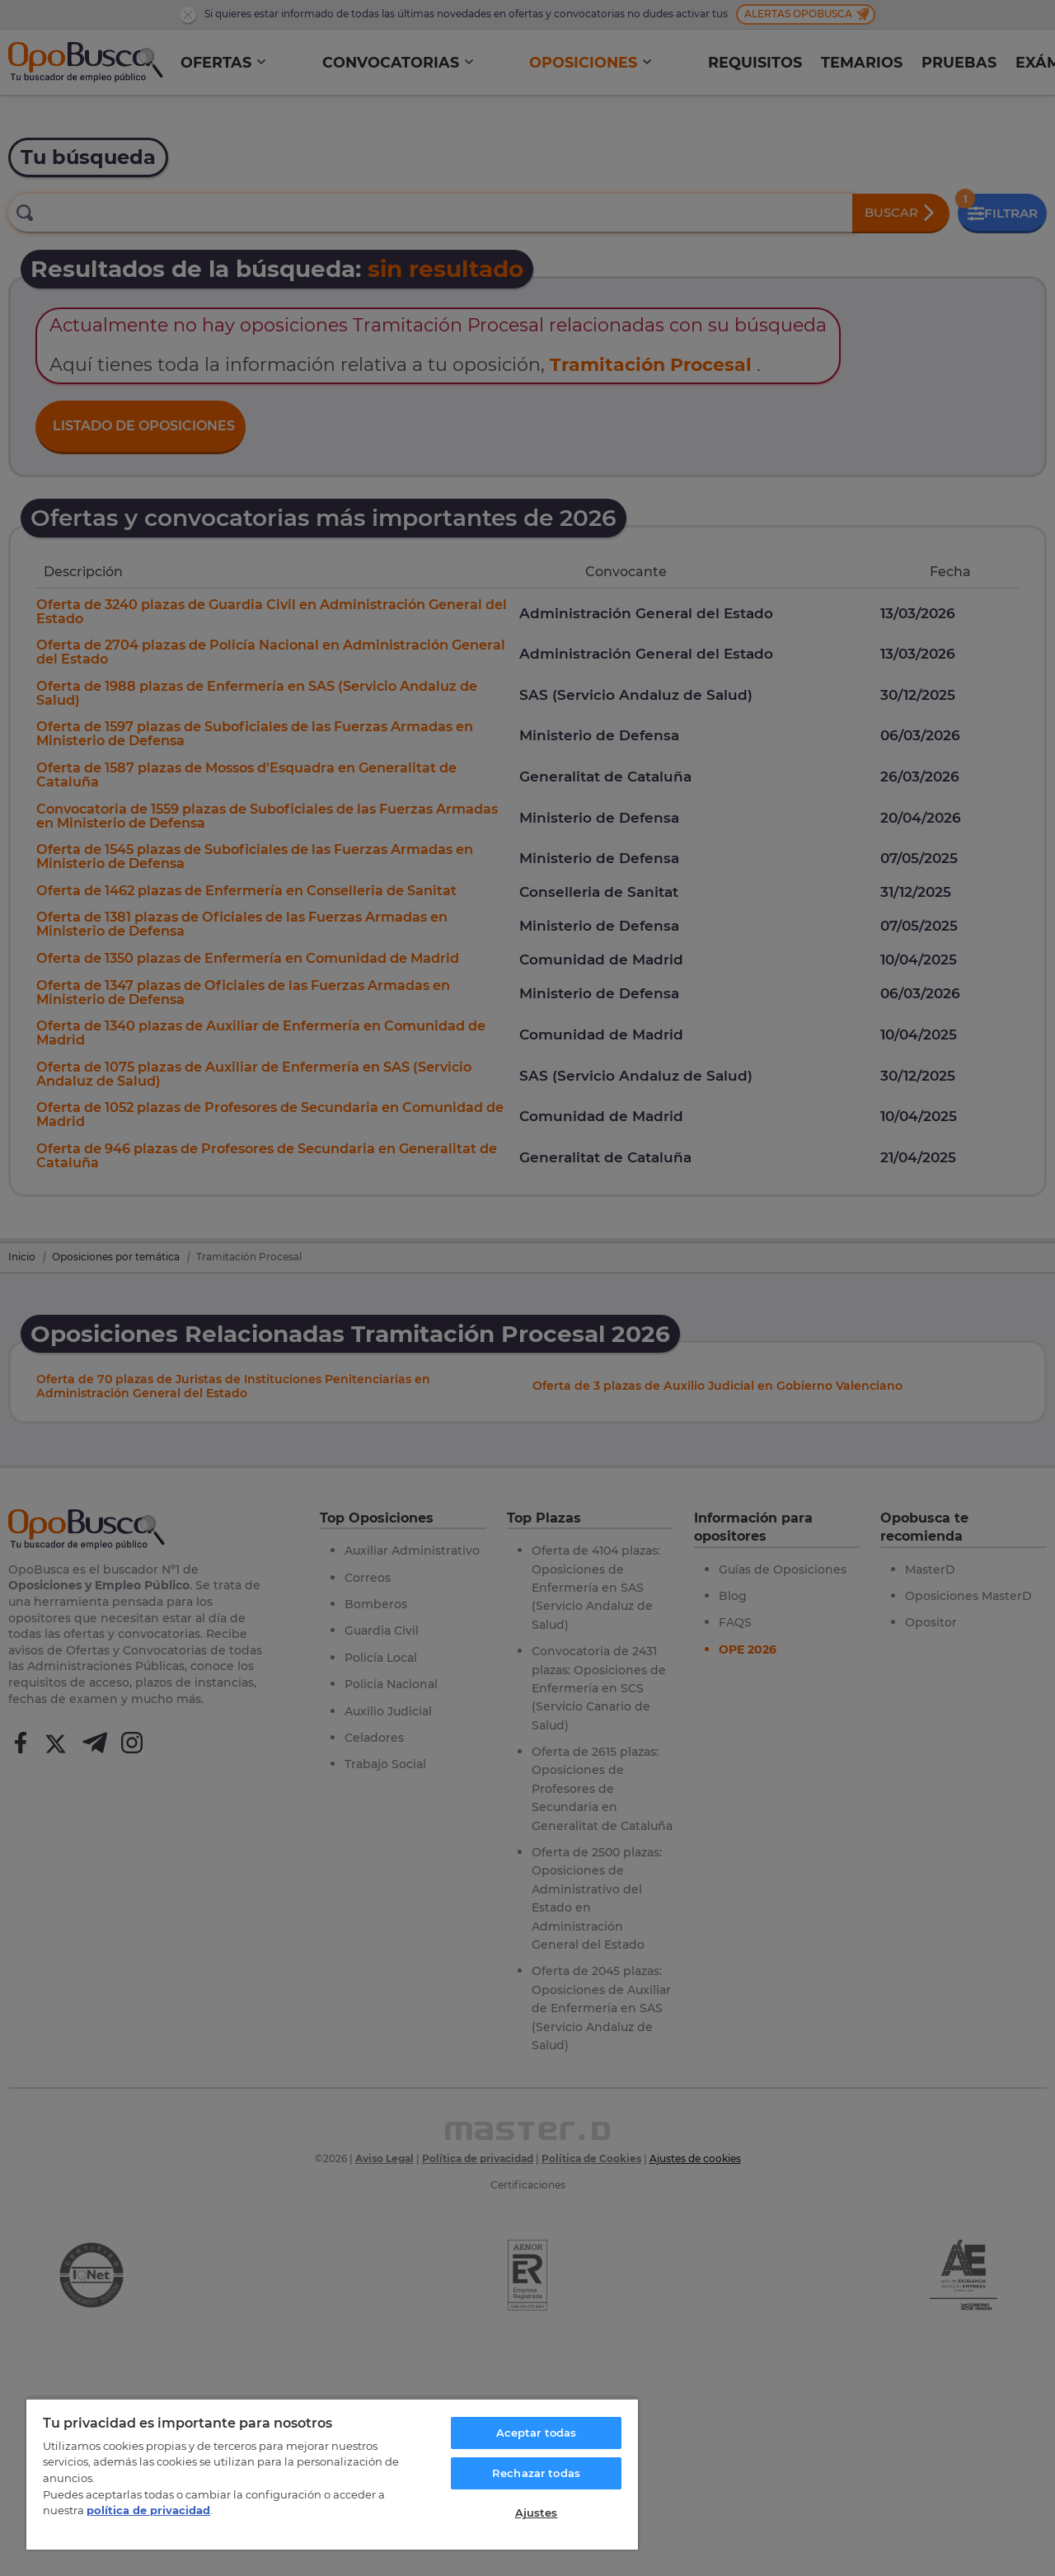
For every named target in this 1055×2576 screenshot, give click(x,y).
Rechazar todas (536, 2473)
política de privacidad (148, 2510)
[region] (332, 2474)
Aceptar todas (536, 2432)
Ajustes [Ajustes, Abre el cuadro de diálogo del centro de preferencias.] (536, 2512)
